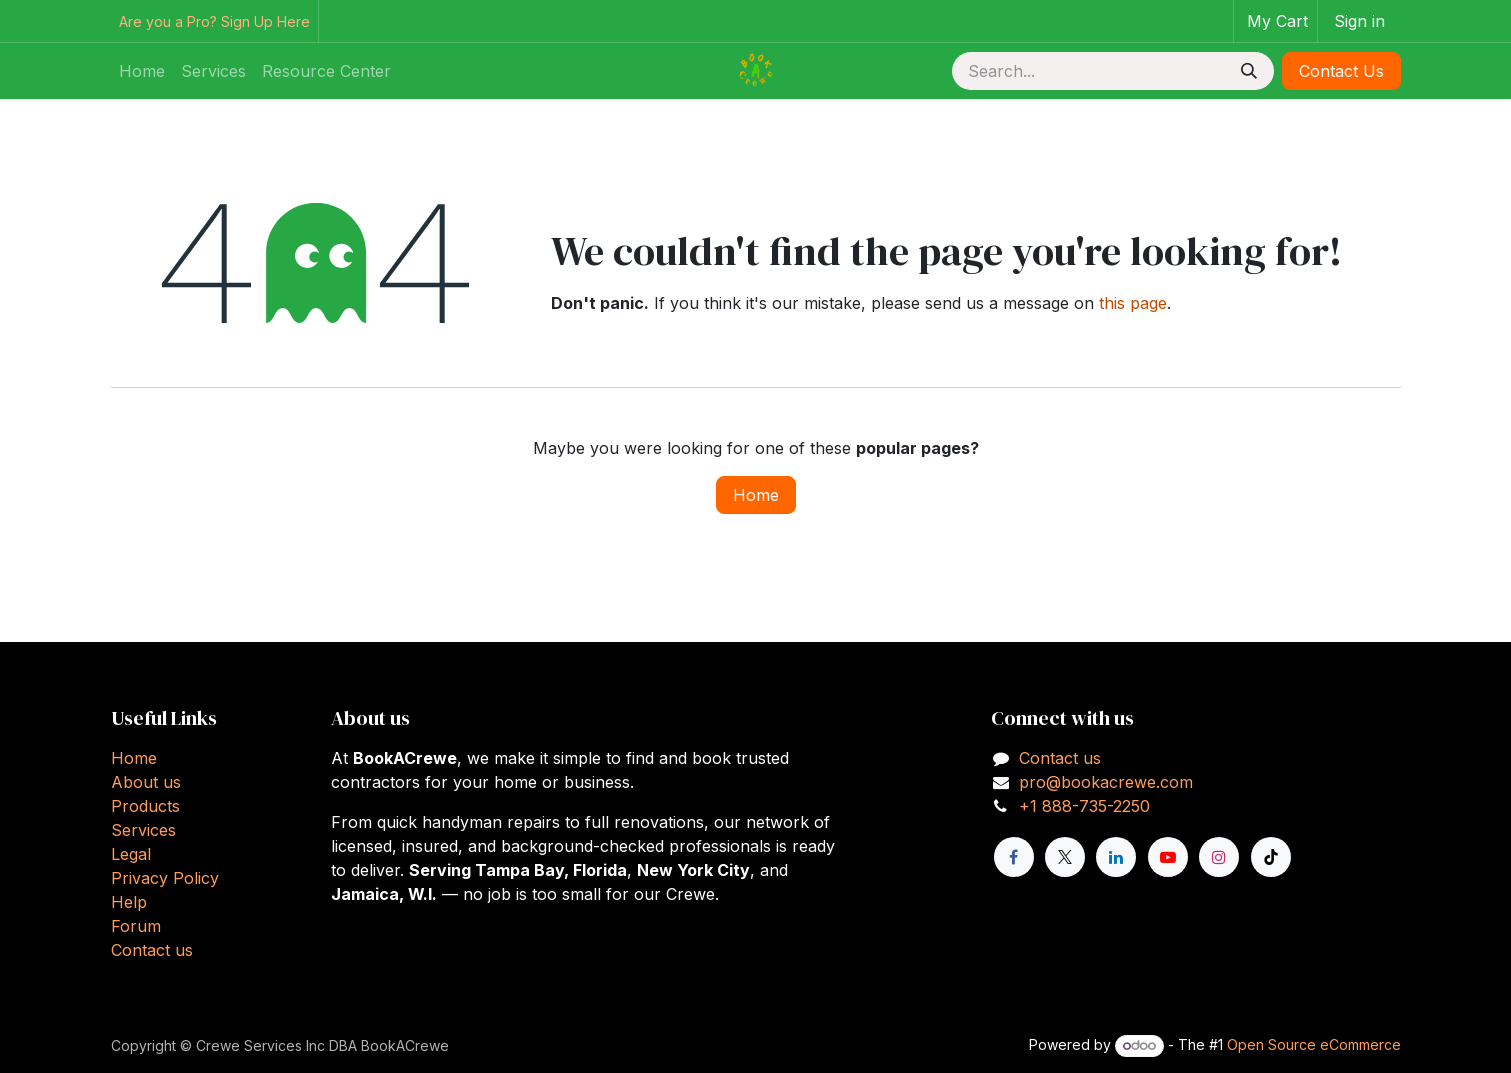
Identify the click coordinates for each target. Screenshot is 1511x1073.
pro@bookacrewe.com (1106, 782)
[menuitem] (142, 71)
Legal (131, 854)
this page (1133, 303)
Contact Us (1341, 71)
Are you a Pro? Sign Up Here (214, 21)
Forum (136, 926)
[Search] (1249, 71)
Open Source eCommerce (1314, 1044)
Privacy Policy (165, 878)
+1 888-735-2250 (1084, 806)
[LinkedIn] (1116, 857)
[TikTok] (1271, 857)
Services (143, 830)
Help (129, 902)
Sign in (1359, 21)
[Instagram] (1219, 857)
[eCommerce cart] (1275, 21)
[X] (1065, 857)
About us (146, 782)
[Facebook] (1014, 857)
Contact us (152, 950)
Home (756, 495)
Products (145, 806)
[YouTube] (1168, 857)
